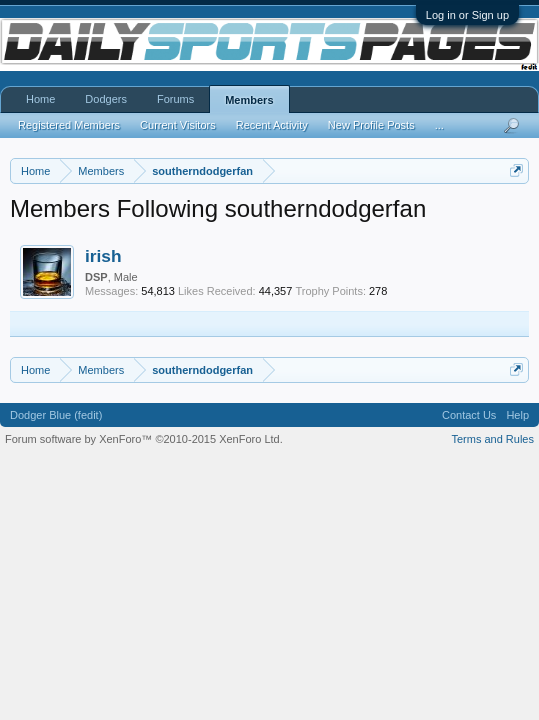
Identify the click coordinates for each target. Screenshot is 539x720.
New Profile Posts (371, 125)
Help (517, 415)
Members (249, 100)
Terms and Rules (492, 439)
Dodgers (106, 99)
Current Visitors (178, 125)
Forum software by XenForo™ (144, 439)
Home (40, 99)
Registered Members (69, 125)
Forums (175, 99)
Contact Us (469, 415)
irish (103, 256)
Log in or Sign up (467, 15)
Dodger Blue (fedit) (56, 415)
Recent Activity (272, 125)
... (439, 125)
